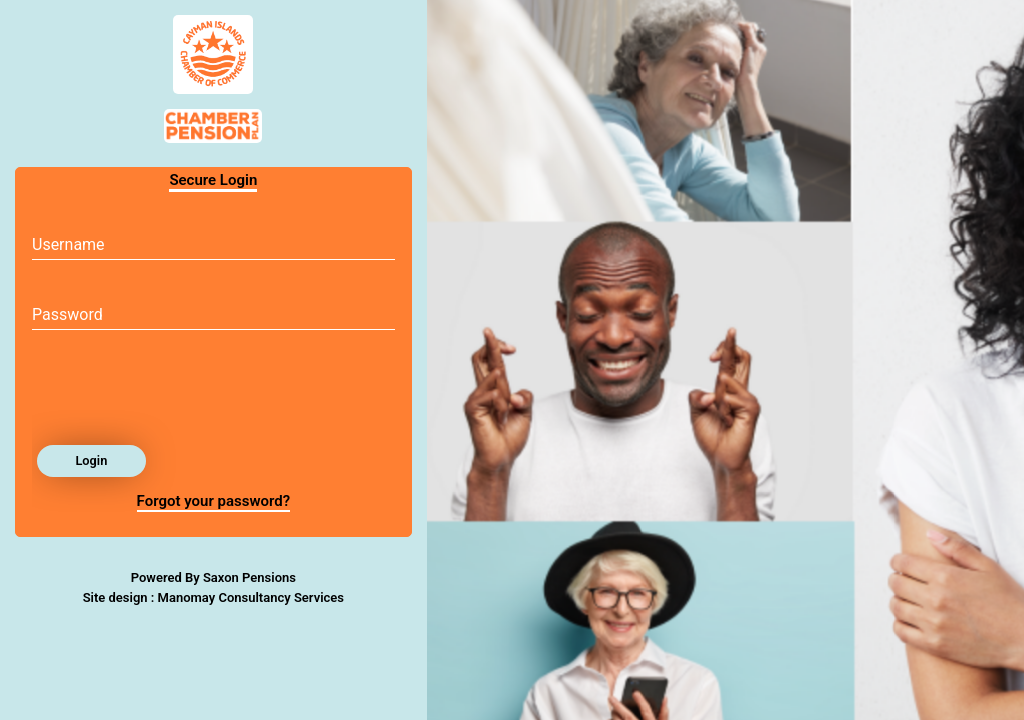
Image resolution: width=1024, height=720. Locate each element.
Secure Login (213, 180)
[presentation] (184, 393)
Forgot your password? (214, 501)
